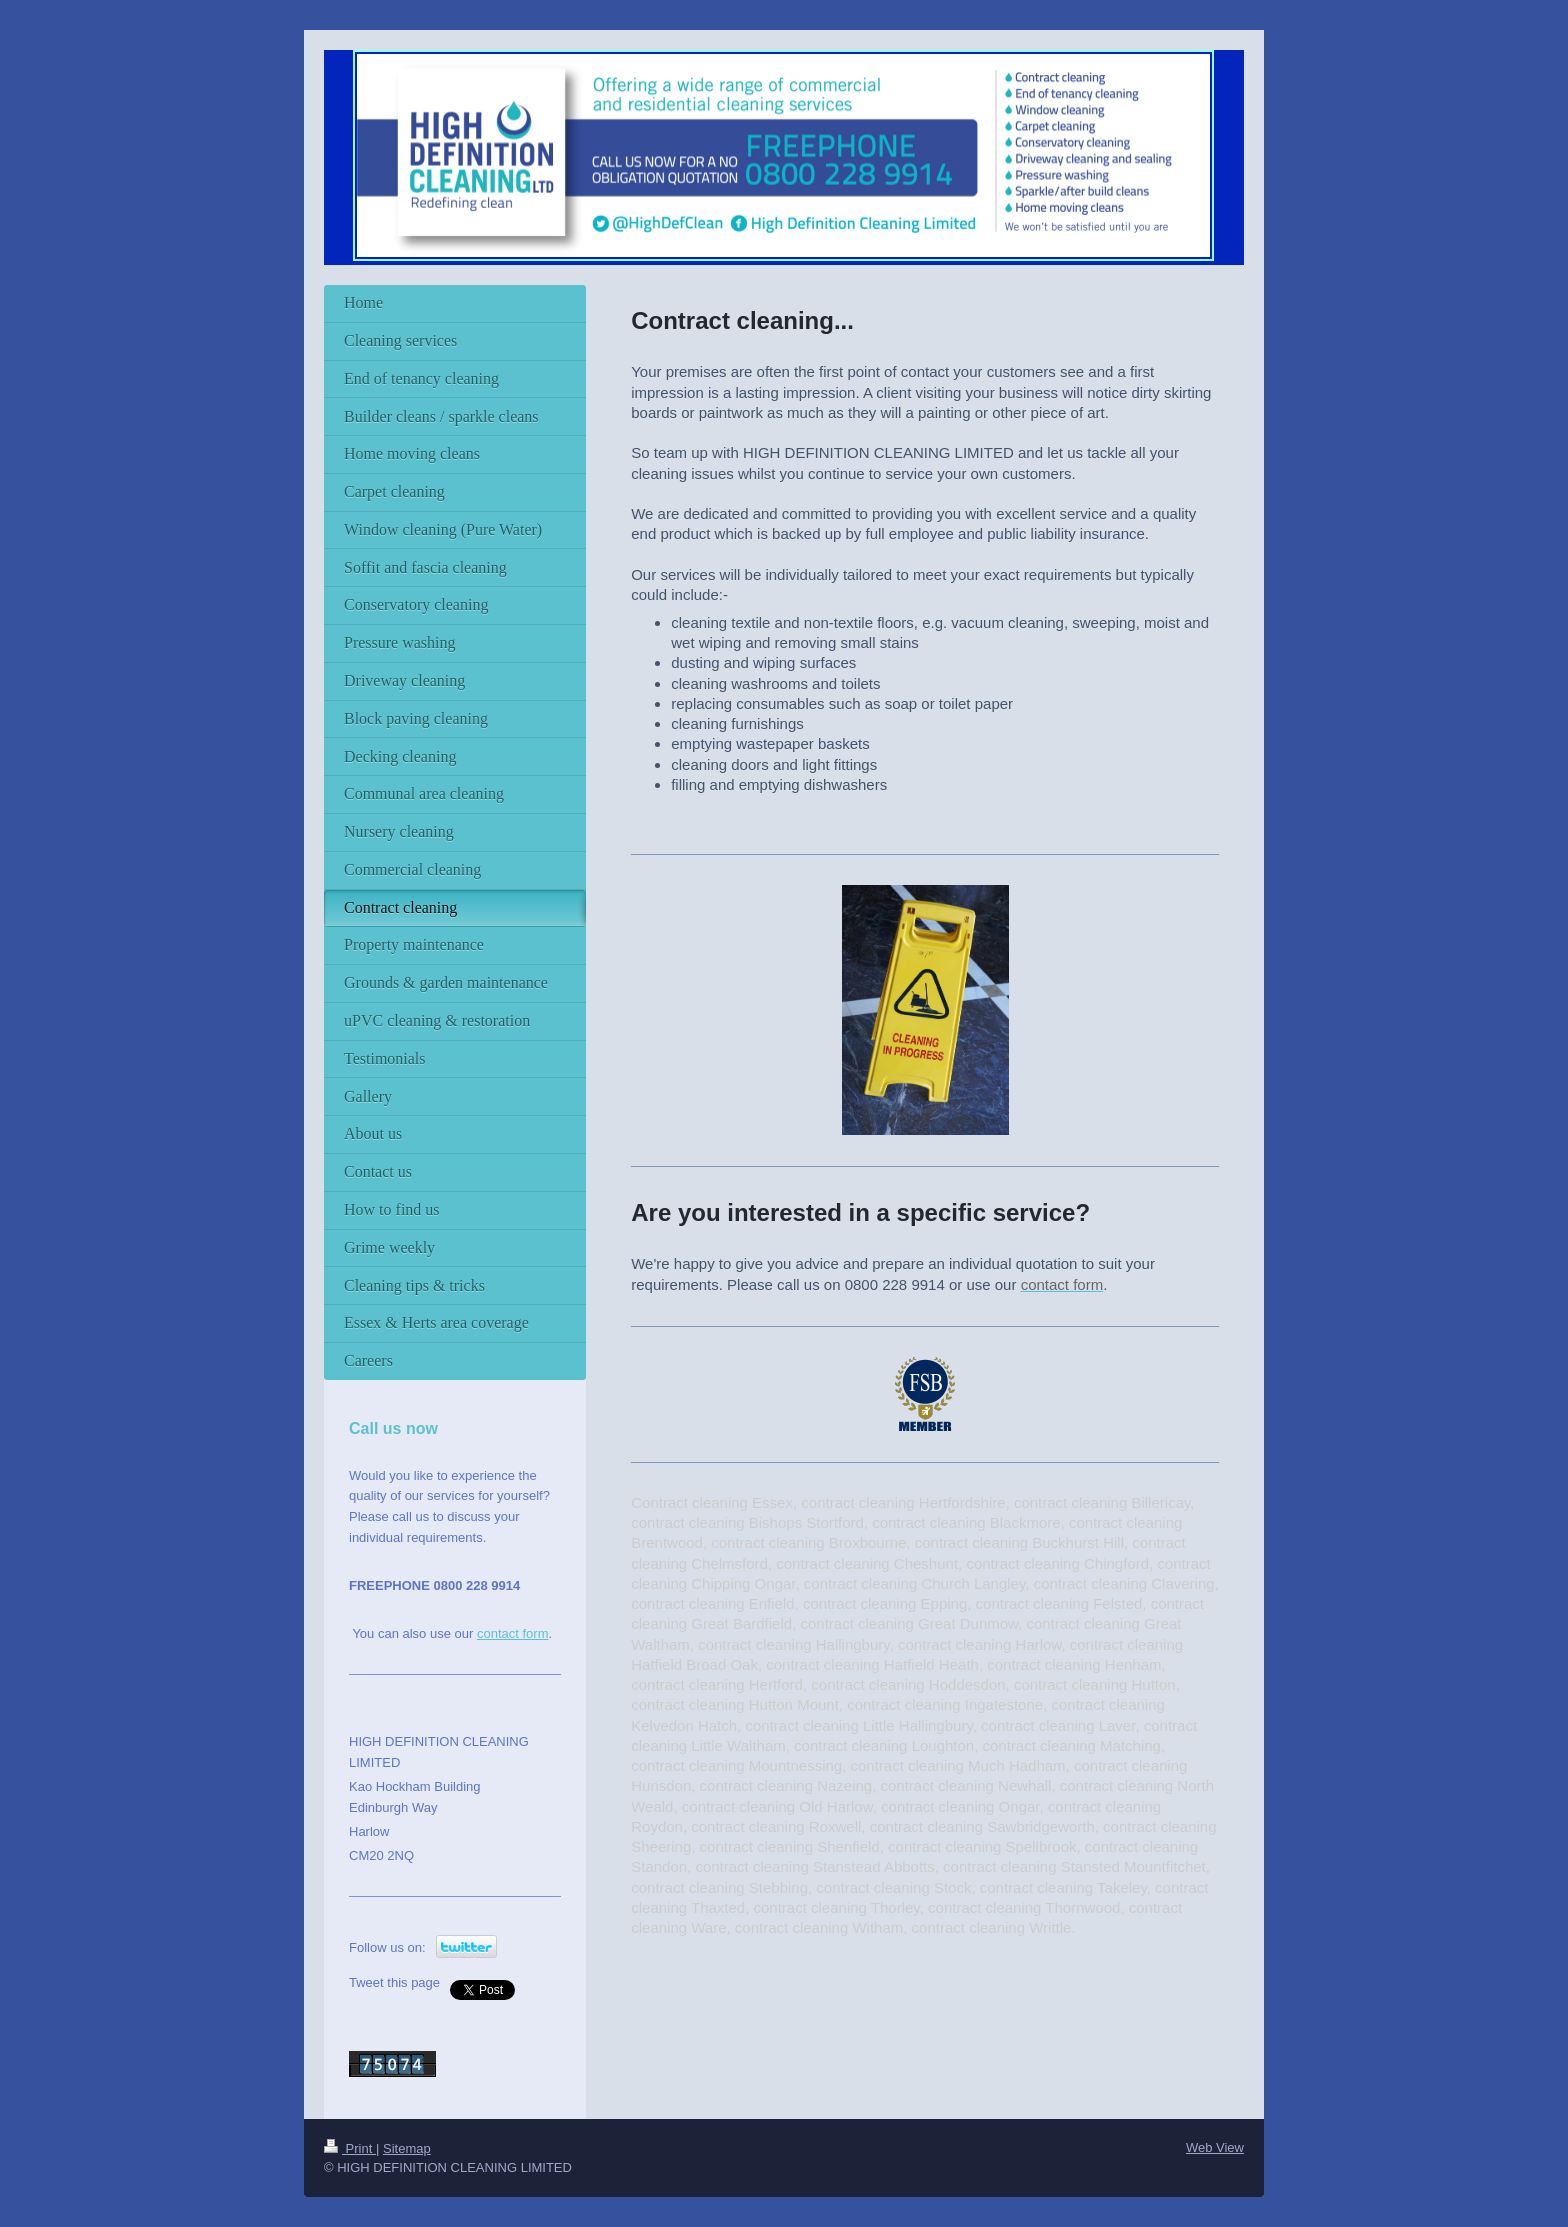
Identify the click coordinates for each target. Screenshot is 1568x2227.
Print (350, 2148)
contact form (513, 1633)
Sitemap (407, 2148)
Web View (1215, 2147)
